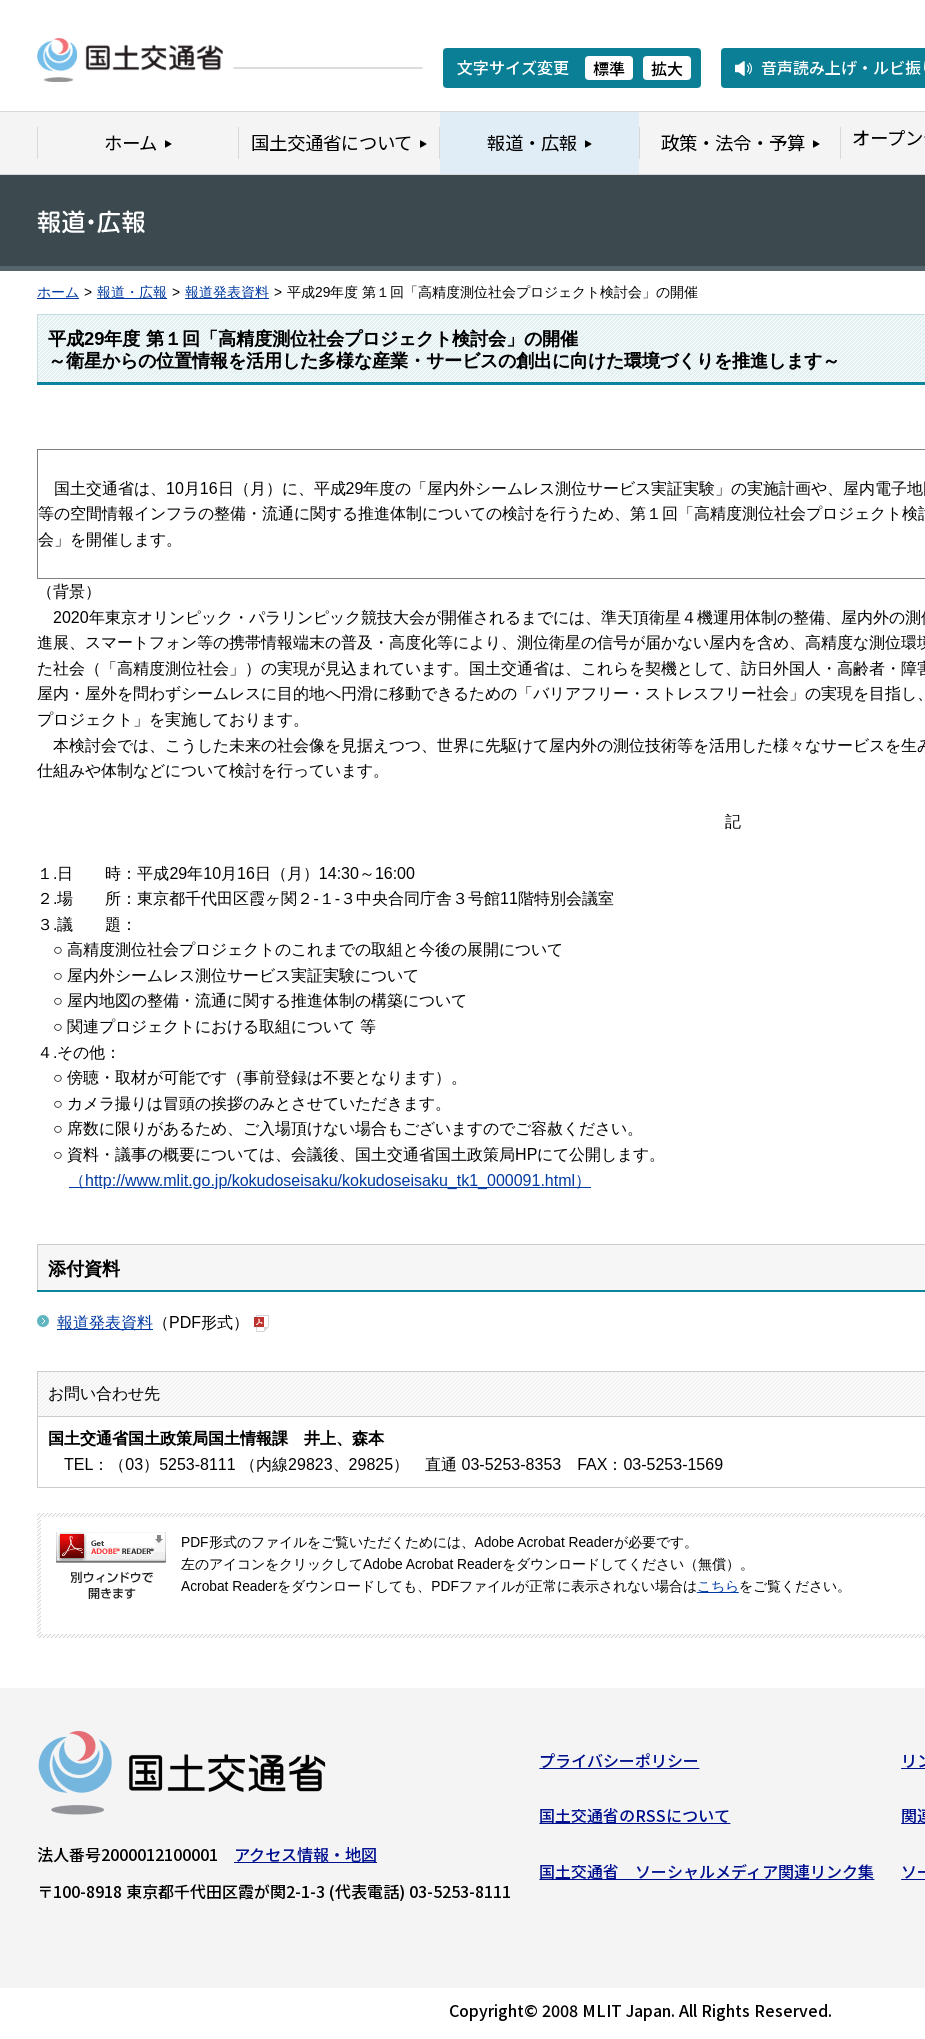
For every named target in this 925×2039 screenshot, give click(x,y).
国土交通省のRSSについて (634, 1822)
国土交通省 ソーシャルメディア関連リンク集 (706, 1877)
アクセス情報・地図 (305, 1860)
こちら (718, 1586)
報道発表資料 (227, 292)
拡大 (667, 68)
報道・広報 (132, 292)
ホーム (58, 292)
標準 (609, 68)
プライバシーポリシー (619, 1766)
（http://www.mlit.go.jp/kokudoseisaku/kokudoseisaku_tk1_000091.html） (330, 1180)
